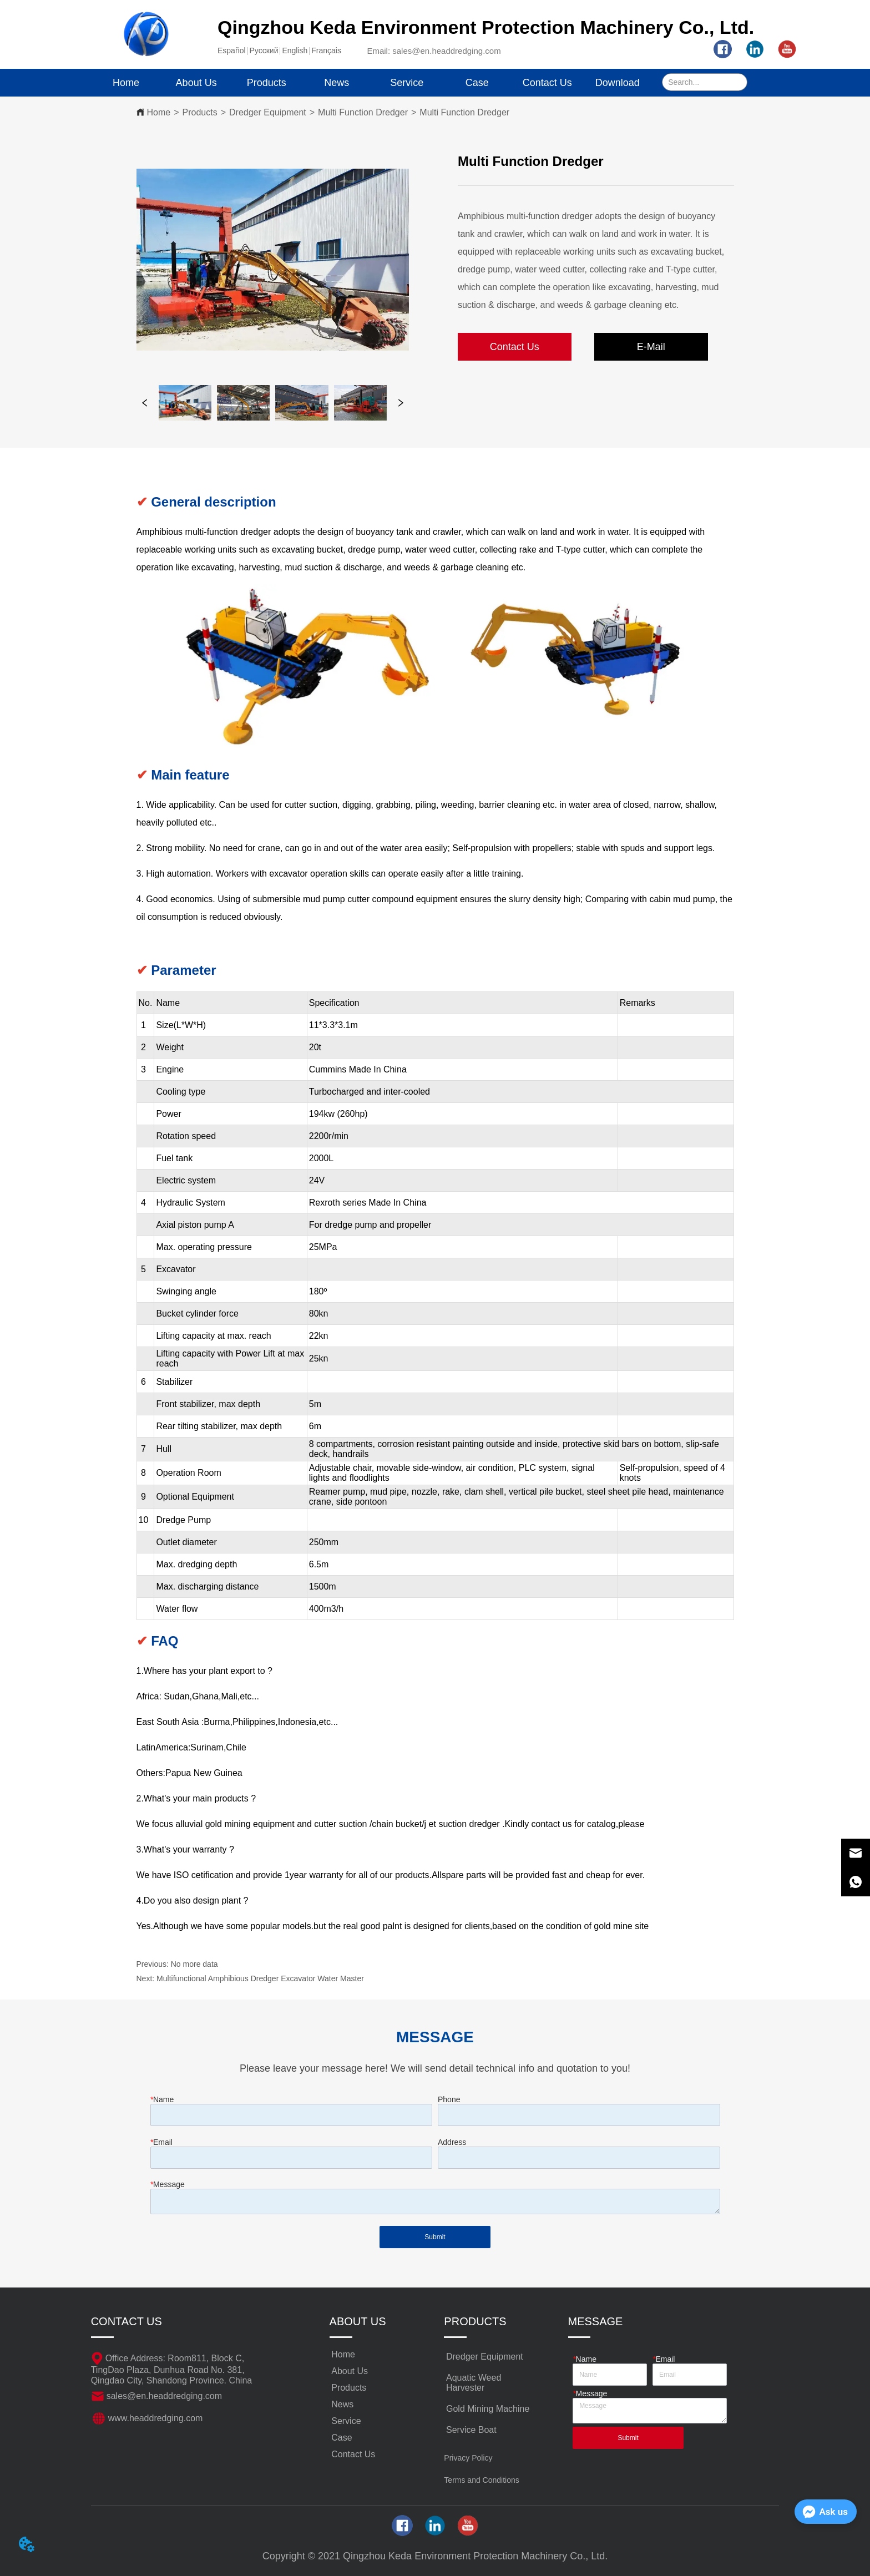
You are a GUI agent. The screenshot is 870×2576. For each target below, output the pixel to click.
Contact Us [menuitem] (547, 82)
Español (232, 50)
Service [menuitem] (406, 82)
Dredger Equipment (267, 112)
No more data (194, 1964)
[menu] (371, 83)
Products (200, 112)
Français (326, 50)
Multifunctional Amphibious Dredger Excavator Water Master (260, 1978)
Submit (434, 2237)
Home (159, 112)
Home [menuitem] (126, 82)
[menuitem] (266, 83)
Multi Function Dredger (363, 112)
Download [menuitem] (617, 82)
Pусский (264, 50)
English (294, 50)
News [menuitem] (336, 82)
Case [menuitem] (477, 82)
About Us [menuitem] (196, 82)
